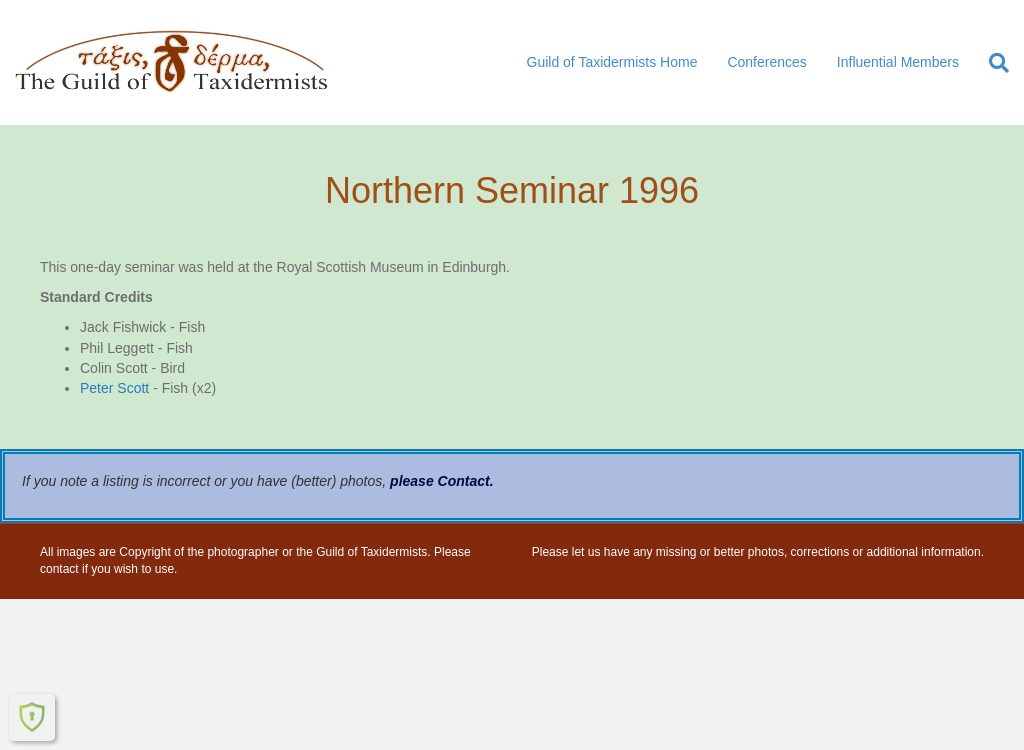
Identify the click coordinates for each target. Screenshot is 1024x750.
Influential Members (898, 62)
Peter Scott (114, 388)
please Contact (440, 481)
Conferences (766, 62)
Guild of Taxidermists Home (612, 62)
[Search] (991, 63)
